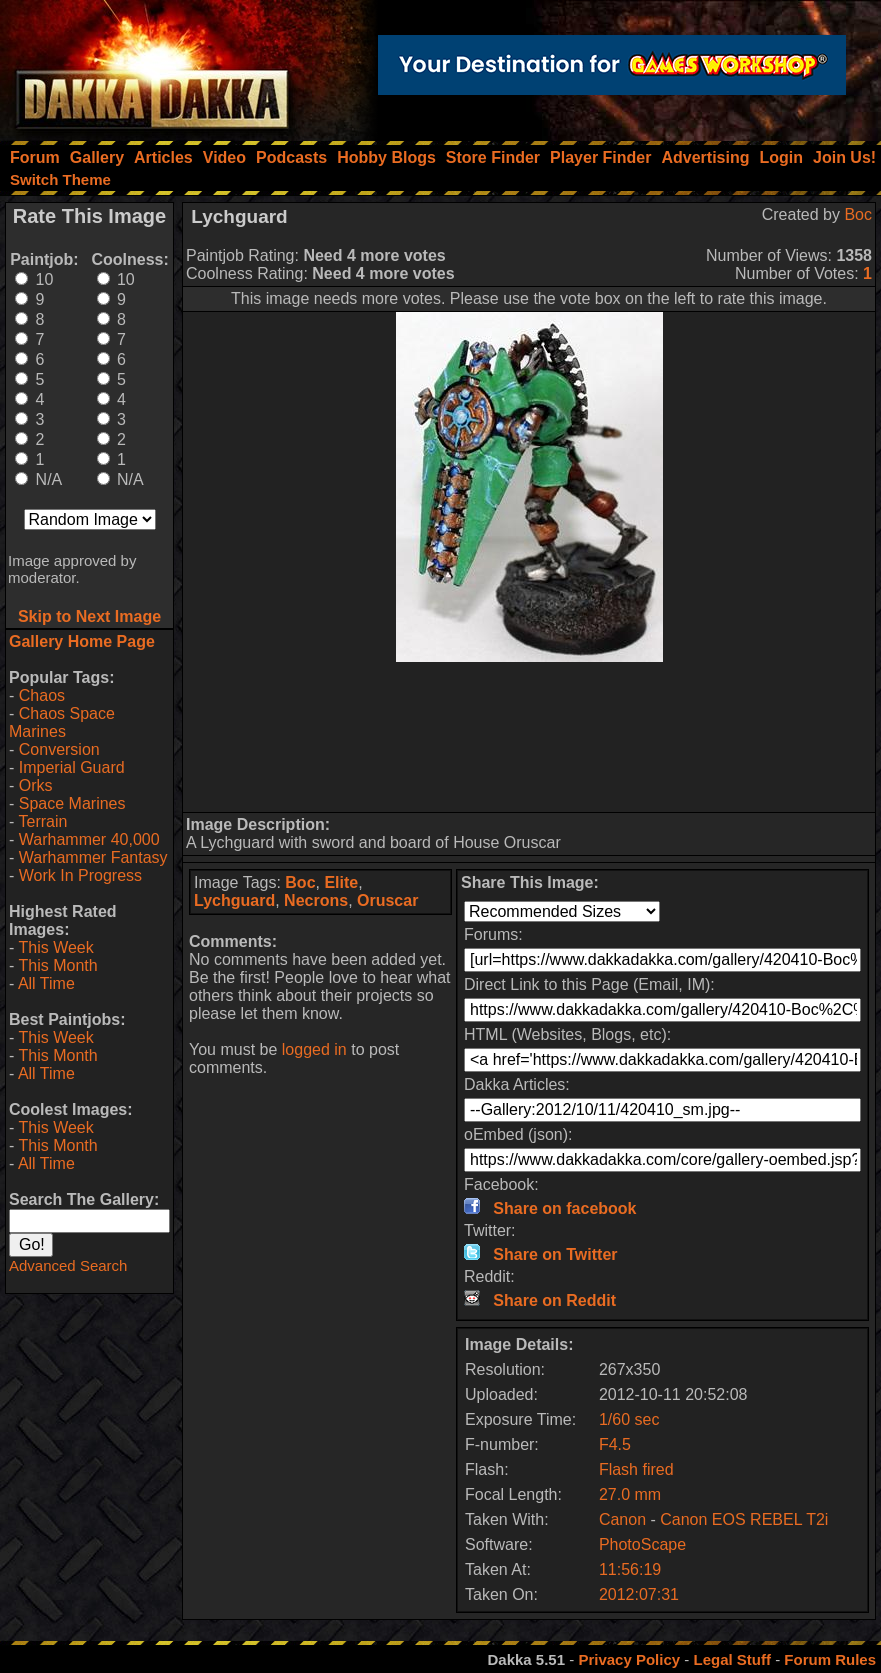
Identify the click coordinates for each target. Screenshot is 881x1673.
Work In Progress (80, 875)
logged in (314, 1049)
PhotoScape (642, 1544)
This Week (55, 947)
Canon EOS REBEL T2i (744, 1519)
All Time (46, 983)
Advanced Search (68, 1265)
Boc (858, 214)
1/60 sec (629, 1419)
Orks (36, 785)
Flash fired (636, 1469)
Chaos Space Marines (62, 722)
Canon (622, 1519)
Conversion (59, 749)
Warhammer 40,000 (89, 839)
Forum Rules (830, 1659)
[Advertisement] (529, 737)
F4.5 (615, 1444)
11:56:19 (630, 1569)
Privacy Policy (629, 1659)
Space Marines (72, 803)
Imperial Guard (72, 767)
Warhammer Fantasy (93, 857)
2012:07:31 (639, 1594)
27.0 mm (630, 1494)
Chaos (42, 695)
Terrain (42, 821)
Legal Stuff (732, 1659)
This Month (57, 965)
